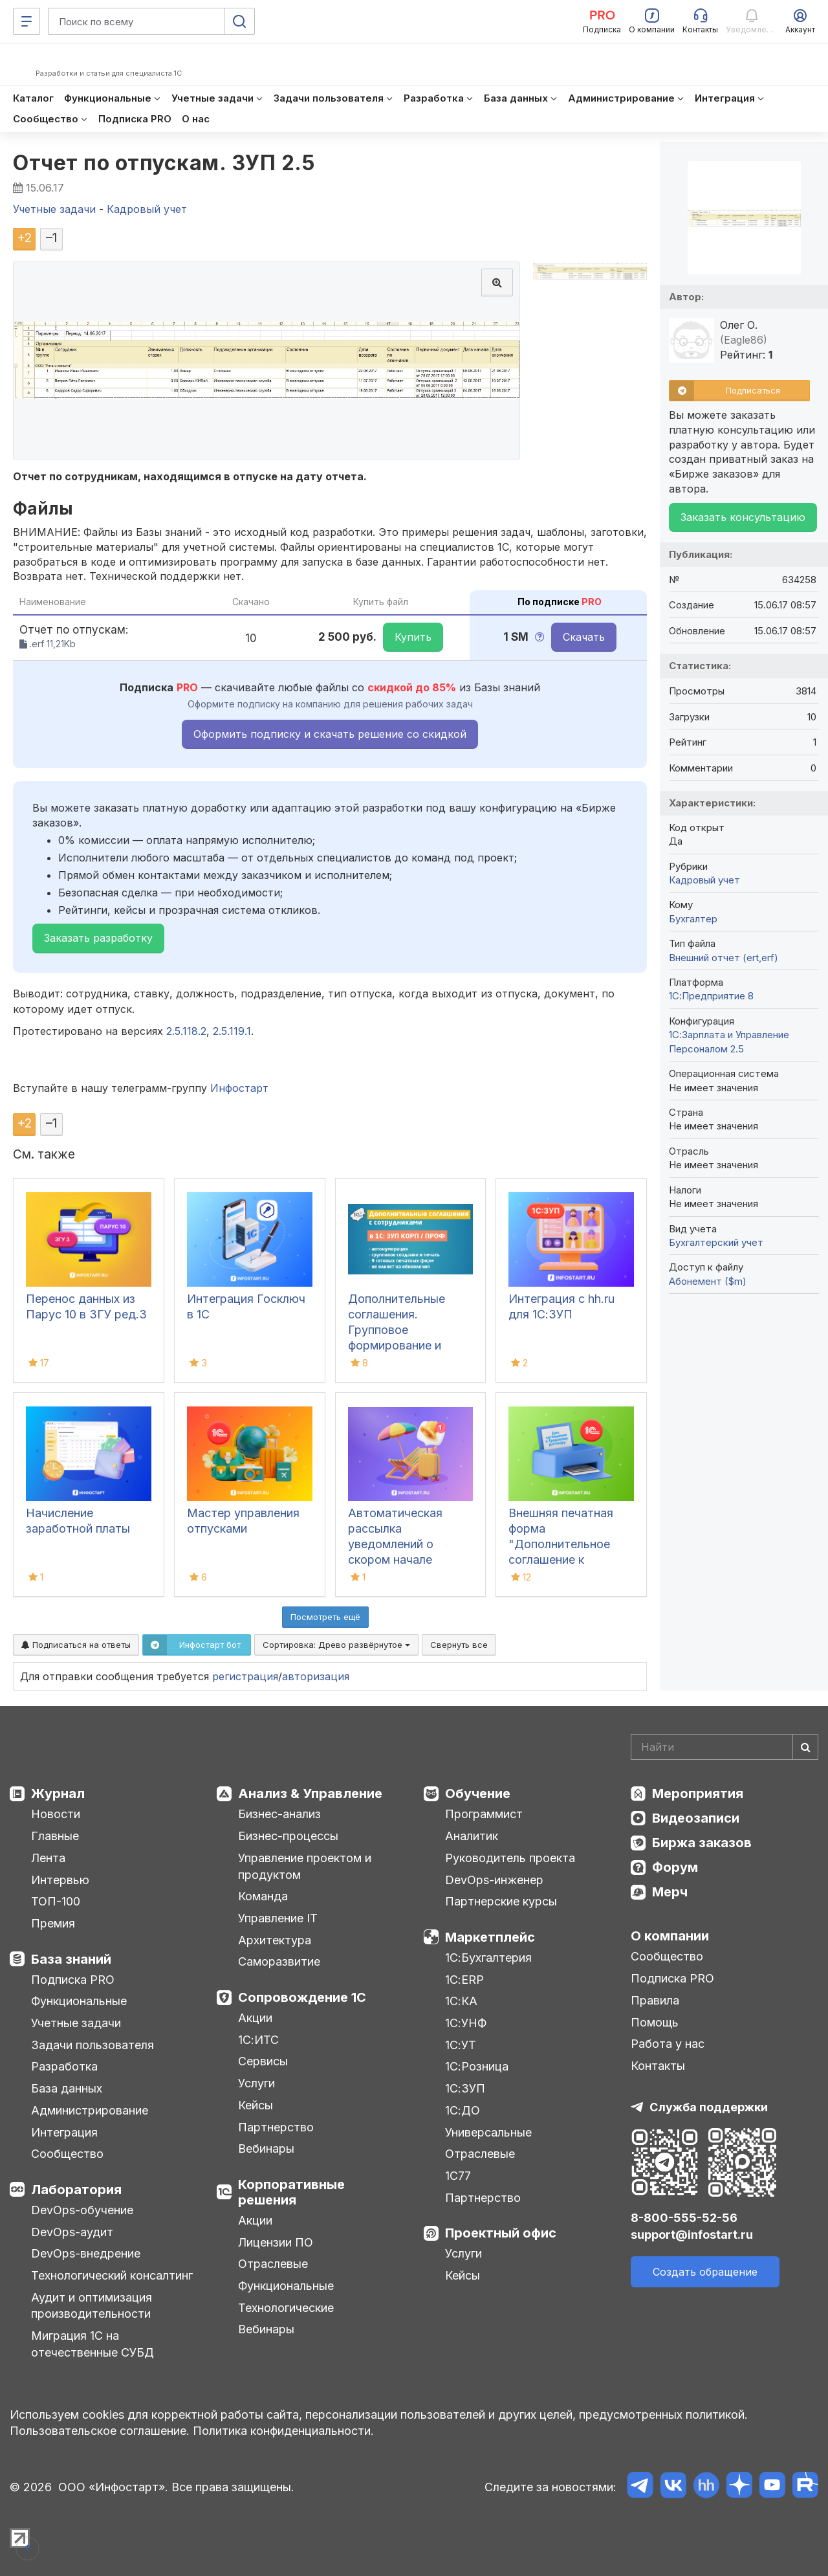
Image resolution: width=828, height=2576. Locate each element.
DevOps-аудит (72, 2232)
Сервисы (263, 2061)
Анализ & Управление (310, 1793)
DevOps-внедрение (85, 2253)
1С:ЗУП (465, 2088)
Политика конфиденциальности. (283, 2430)
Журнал (58, 1793)
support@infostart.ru (692, 2234)
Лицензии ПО (275, 2242)
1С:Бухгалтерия (488, 1957)
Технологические (286, 2308)
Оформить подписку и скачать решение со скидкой (329, 733)
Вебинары (266, 2148)
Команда (263, 1896)
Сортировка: (336, 1644)
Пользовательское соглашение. (100, 2430)
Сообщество (67, 2153)
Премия (53, 1923)
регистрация (245, 1676)
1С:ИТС (258, 2040)
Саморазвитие (279, 1961)
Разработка (64, 2066)
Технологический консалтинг (112, 2275)
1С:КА (461, 2001)
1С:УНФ (465, 2023)
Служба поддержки (708, 2107)
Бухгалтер (693, 919)
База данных (66, 2088)
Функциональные (79, 2001)
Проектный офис (500, 2233)
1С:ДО (462, 2110)
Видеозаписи (695, 1818)
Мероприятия (697, 1793)
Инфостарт (239, 1088)
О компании (670, 1936)
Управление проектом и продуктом (304, 1866)
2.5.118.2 (186, 1031)
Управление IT (278, 1918)
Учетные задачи (76, 2023)
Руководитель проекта (510, 1858)
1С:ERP (464, 1979)
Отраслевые (273, 2264)
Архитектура (274, 1940)
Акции (255, 2018)
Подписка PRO (72, 1979)
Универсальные (488, 2132)
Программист (484, 1814)
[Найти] (805, 1747)
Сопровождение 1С (302, 1997)
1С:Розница (476, 2066)
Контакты (658, 2065)
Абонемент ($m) (707, 1281)
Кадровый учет (704, 880)
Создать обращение (705, 2271)
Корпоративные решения (291, 2192)
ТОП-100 (55, 1901)
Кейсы (255, 2105)
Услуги (256, 2083)
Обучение (477, 1793)
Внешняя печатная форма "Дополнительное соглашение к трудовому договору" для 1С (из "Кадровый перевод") (570, 1559)
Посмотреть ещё (325, 1617)
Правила (655, 2000)
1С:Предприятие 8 (711, 996)
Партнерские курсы (501, 1901)
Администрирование (89, 2110)
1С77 (458, 2175)
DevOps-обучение (82, 2210)
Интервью (60, 1880)
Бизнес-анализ (279, 1814)
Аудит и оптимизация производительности (91, 2306)
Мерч (670, 1892)
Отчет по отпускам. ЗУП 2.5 (163, 162)
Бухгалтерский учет (716, 1242)
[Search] (724, 1747)
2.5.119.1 (232, 1031)
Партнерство (276, 2127)
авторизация (315, 1676)
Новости (55, 1814)
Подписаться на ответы (76, 1644)
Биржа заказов (702, 1842)
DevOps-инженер (494, 1880)
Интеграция (64, 2132)
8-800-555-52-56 (684, 2218)
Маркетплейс (490, 1937)
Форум (675, 1867)
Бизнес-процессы (288, 1836)
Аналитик (471, 1836)
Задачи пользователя (92, 2045)
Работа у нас (667, 2043)
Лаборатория (76, 2189)
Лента (48, 1858)
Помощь (655, 2022)
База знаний (71, 1959)
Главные (55, 1836)
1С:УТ (460, 2045)
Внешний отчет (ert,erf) (723, 957)
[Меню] (26, 21)
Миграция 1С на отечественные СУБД (92, 2344)
